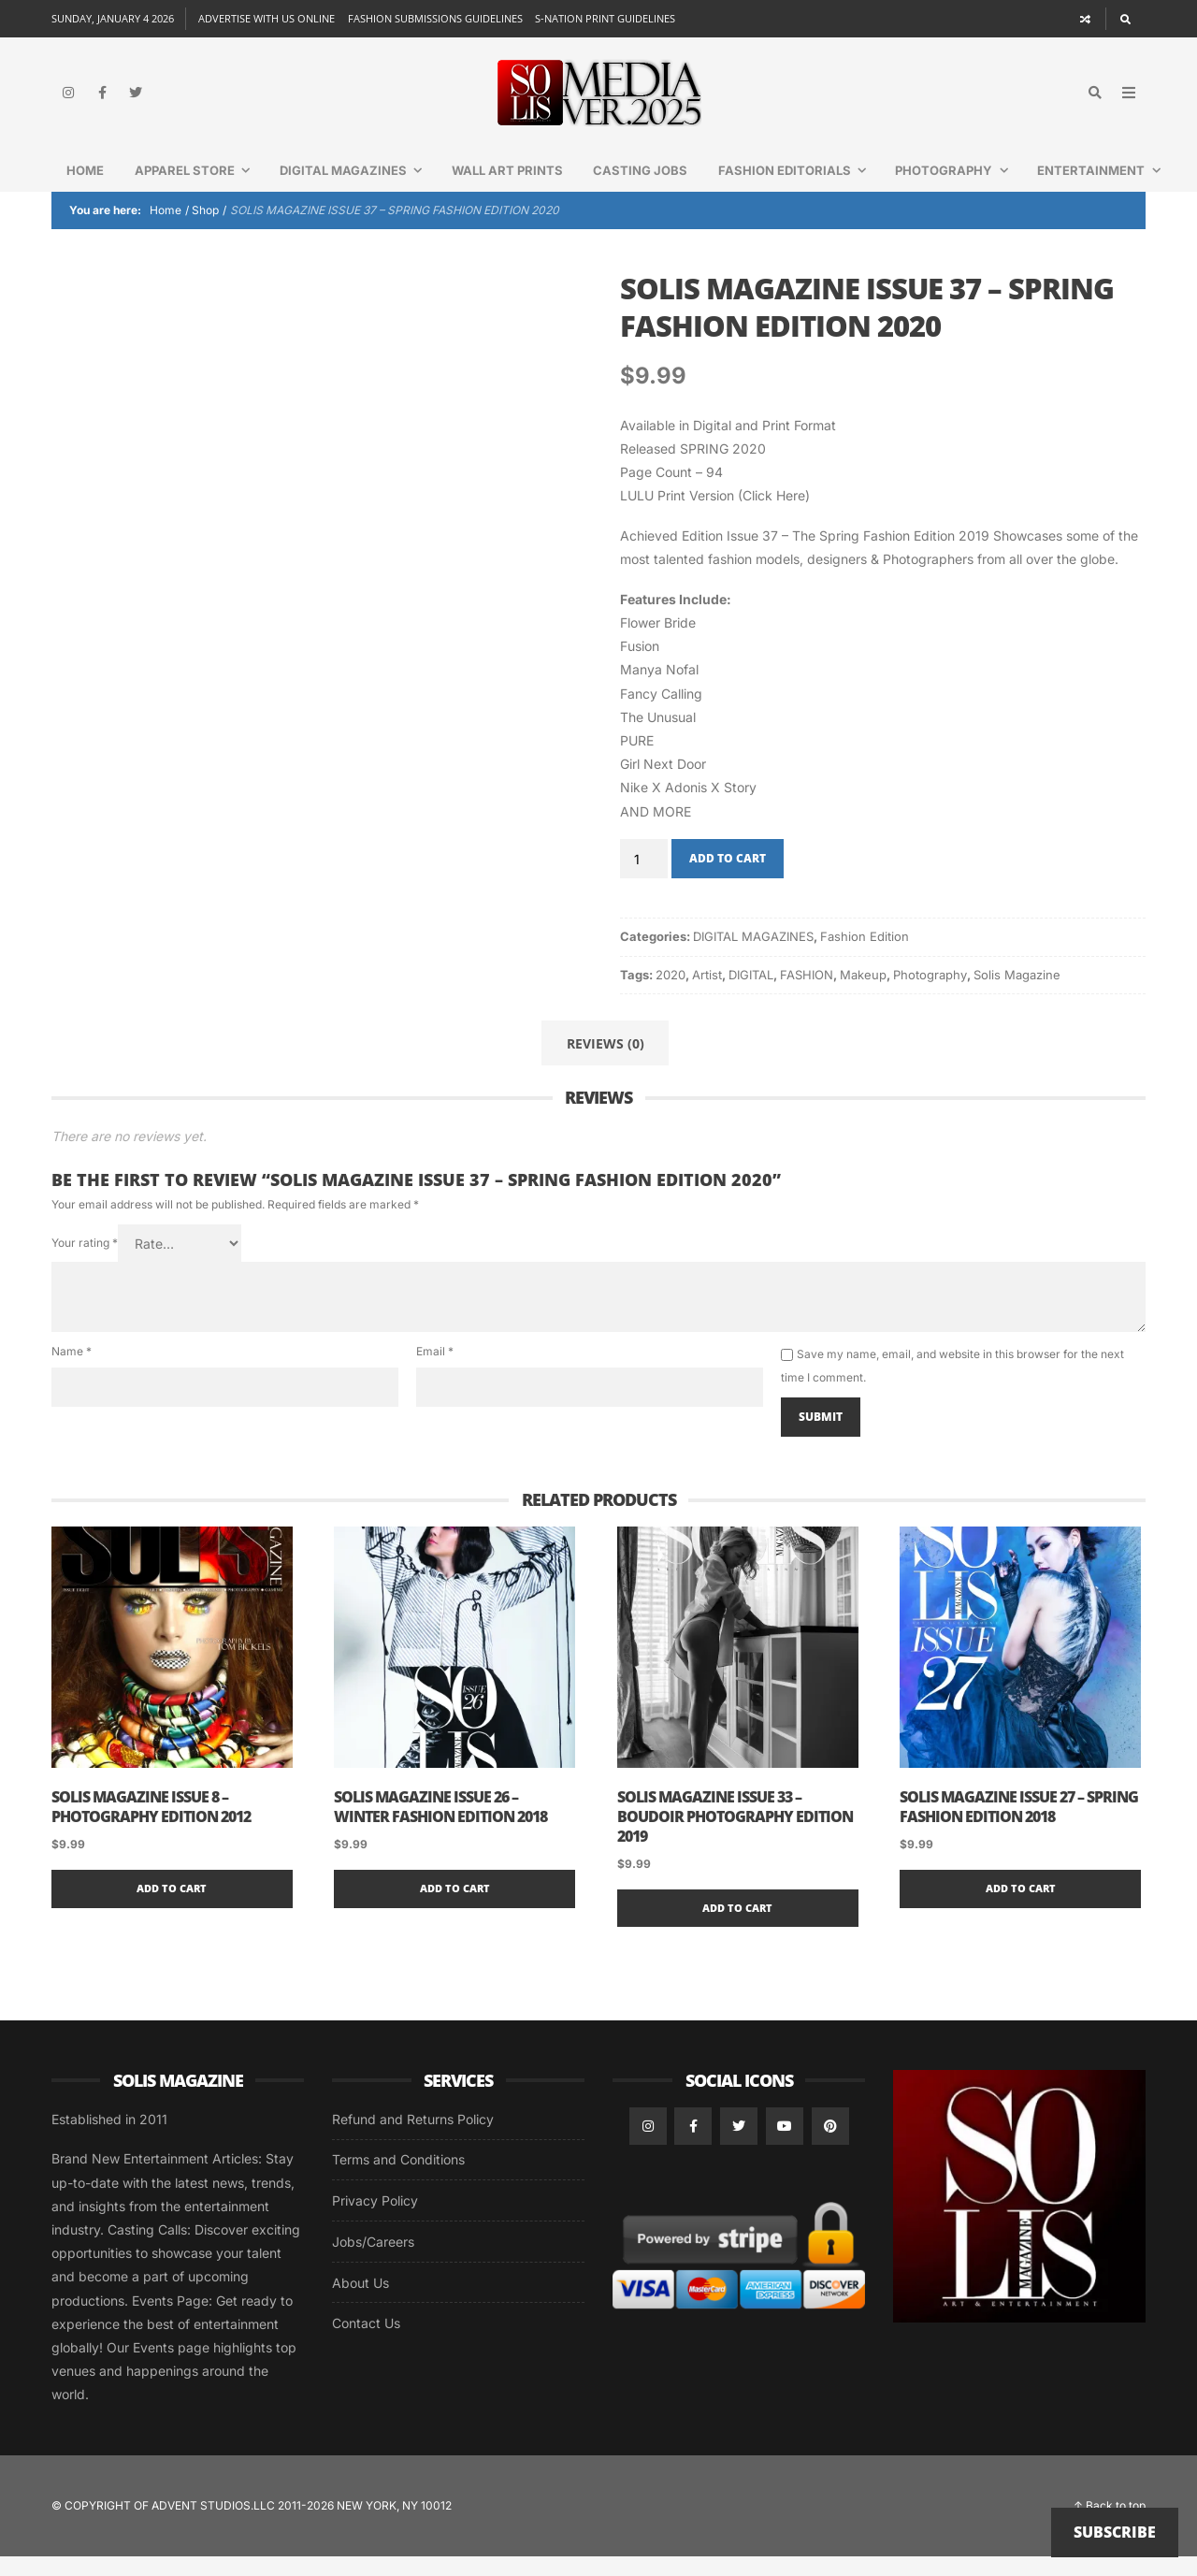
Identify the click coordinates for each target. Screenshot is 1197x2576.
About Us (360, 2302)
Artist (707, 994)
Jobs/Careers (373, 2261)
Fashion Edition (864, 955)
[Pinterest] (830, 2145)
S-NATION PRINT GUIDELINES (605, 18)
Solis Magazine (1016, 994)
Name (71, 1371)
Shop (205, 230)
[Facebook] (102, 103)
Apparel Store (200, 189)
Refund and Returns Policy (413, 2139)
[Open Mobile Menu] (1129, 103)
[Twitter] (135, 103)
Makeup (863, 994)
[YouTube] (784, 2145)
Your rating (84, 1262)
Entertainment (1106, 189)
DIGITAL (750, 994)
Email (435, 1371)
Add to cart (727, 878)
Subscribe (1115, 2532)
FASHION (806, 994)
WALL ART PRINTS (507, 189)
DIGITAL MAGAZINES (358, 189)
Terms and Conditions (398, 2179)
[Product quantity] (644, 878)
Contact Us (366, 2343)
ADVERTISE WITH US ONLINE (266, 18)
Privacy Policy (375, 2220)
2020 (670, 994)
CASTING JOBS (640, 189)
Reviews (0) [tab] (605, 1063)
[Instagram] (68, 103)
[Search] (1125, 18)
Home (85, 189)
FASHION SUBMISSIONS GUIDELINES (435, 18)
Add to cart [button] (172, 1908)
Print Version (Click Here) (733, 515)
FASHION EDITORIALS (799, 189)
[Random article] (1086, 18)
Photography (958, 189)
